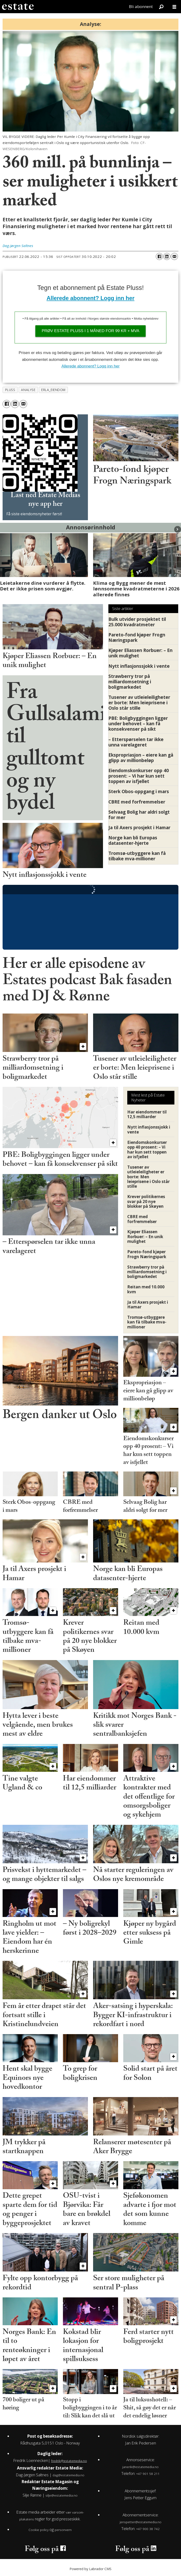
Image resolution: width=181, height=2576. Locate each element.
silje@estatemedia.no (61, 2495)
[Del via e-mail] (174, 256)
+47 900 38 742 (148, 2529)
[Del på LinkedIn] (166, 256)
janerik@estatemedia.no (140, 2467)
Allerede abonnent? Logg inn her (91, 298)
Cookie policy (39, 2529)
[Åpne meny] (174, 7)
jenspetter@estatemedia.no (140, 2522)
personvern (63, 2529)
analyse (28, 389)
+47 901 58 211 (148, 2473)
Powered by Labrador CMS (90, 2569)
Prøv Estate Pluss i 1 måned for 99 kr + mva (90, 331)
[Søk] (161, 6)
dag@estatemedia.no (68, 2475)
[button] (177, 529)
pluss (10, 389)
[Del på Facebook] (159, 256)
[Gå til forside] (17, 6)
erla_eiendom (53, 389)
